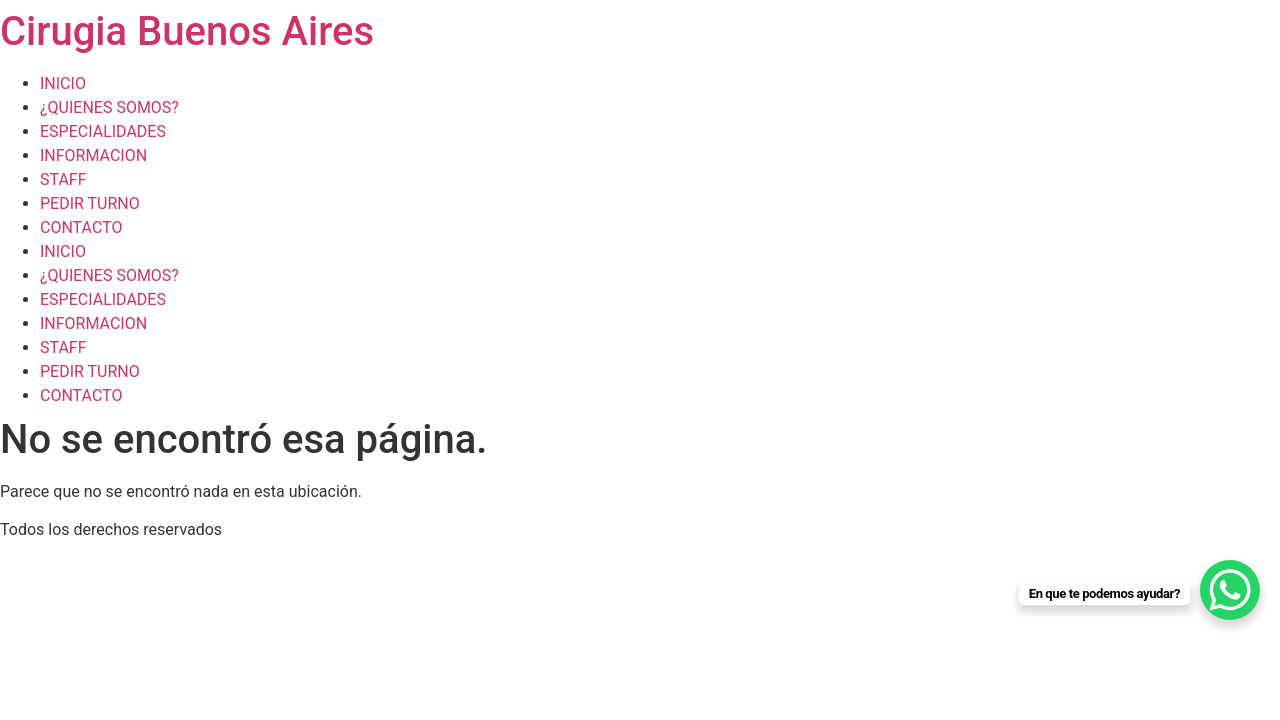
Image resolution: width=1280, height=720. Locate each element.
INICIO (63, 83)
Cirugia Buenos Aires (187, 31)
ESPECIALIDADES (103, 131)
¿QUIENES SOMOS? (109, 107)
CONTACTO (81, 227)
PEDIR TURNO (90, 203)
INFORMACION (93, 155)
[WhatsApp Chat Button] (1230, 590)
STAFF (63, 179)
